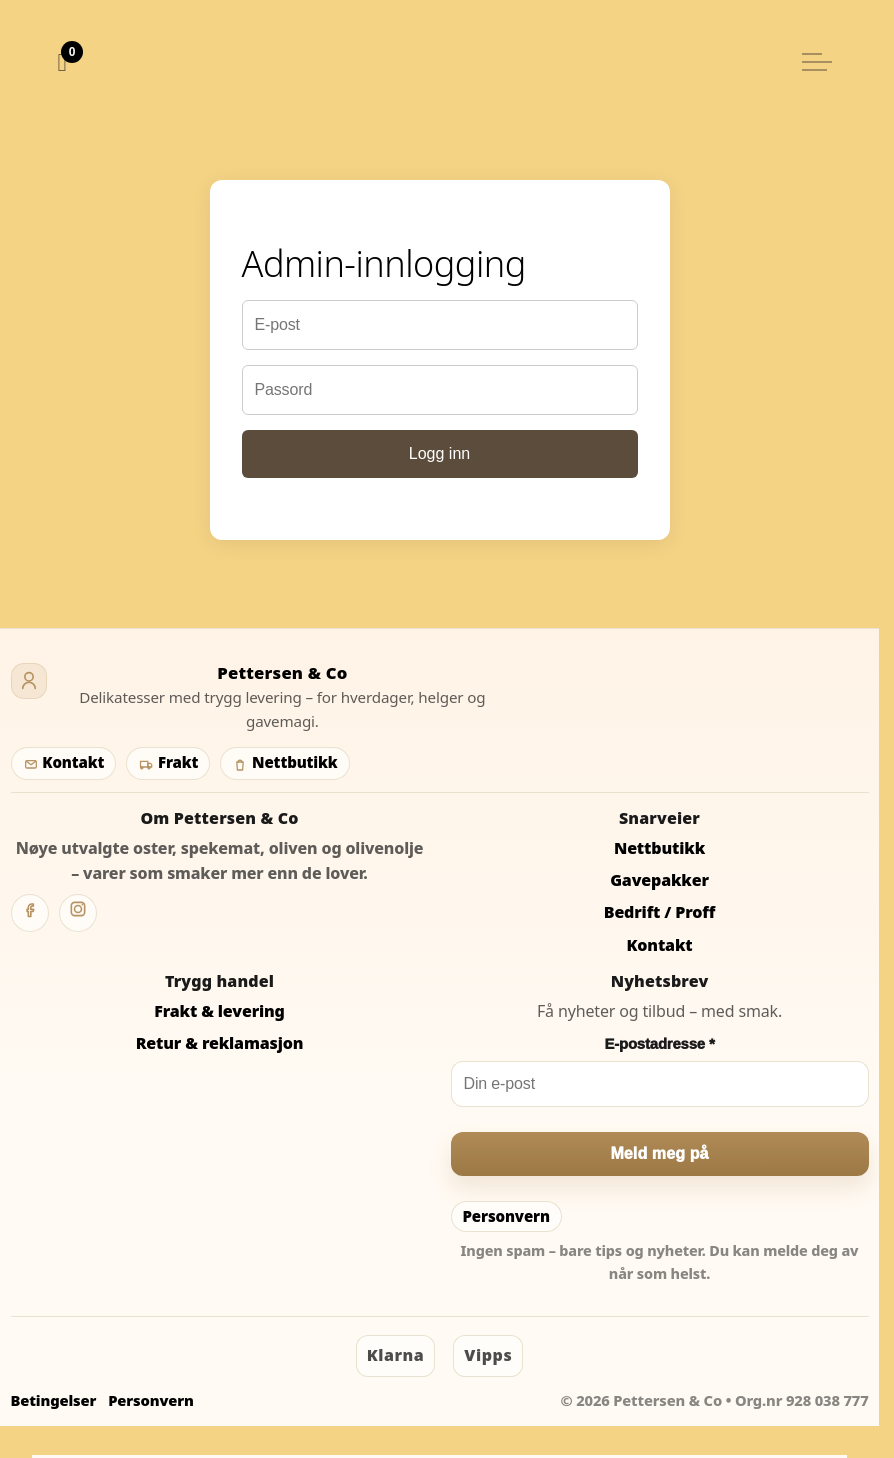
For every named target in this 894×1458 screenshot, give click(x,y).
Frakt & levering (219, 1011)
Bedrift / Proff (659, 912)
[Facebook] (30, 913)
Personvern (506, 1216)
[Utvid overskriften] (817, 62)
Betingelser (54, 1400)
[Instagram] (78, 913)
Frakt (168, 762)
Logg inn (439, 453)
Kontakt (64, 762)
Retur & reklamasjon (220, 1043)
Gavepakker (659, 880)
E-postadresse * (659, 1044)
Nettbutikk (284, 762)
